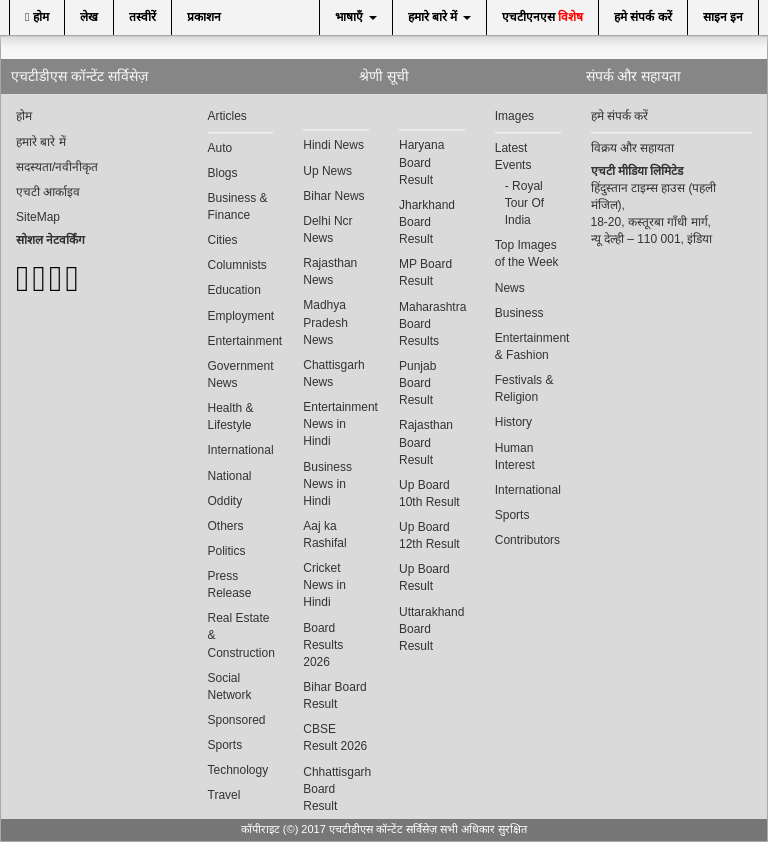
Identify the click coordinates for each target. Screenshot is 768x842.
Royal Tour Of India (524, 203)
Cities (223, 240)
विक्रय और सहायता (633, 148)
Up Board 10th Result (429, 493)
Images (514, 116)
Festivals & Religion (524, 388)
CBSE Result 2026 (335, 737)
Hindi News (333, 145)
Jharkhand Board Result (427, 222)
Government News (241, 374)
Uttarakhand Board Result (431, 629)
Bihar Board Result (334, 695)
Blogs (223, 173)
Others (226, 526)
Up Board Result (424, 577)
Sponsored (237, 720)
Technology (238, 770)
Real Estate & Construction (241, 635)
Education (234, 290)
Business (519, 313)
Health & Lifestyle (231, 416)
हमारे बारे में (439, 17)
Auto (220, 148)
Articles (227, 116)
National (230, 476)
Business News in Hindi (327, 484)
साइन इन (723, 17)
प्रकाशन (204, 17)
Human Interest (515, 456)
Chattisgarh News (333, 373)
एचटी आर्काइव (48, 192)
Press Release (230, 584)
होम (37, 17)
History (513, 422)
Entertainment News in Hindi (336, 424)
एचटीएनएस (542, 17)
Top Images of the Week (527, 253)
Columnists (237, 265)
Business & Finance (238, 206)
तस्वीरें (142, 17)
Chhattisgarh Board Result (336, 789)
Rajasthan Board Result (426, 442)
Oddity (225, 501)
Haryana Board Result (421, 162)
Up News (327, 171)
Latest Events (513, 156)
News (510, 288)
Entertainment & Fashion (528, 346)
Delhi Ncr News (327, 229)
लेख (89, 17)
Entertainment (241, 341)
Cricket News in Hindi (324, 585)
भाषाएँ (355, 17)
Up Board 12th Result (429, 535)
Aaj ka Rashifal (324, 534)
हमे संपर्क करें (643, 17)
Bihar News (333, 196)
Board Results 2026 (323, 645)
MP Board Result (425, 272)
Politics (227, 551)
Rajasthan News (330, 271)
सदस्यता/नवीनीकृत (57, 167)
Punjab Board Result (417, 383)
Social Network (230, 686)
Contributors (527, 540)
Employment (241, 316)
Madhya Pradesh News (325, 322)
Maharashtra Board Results (432, 324)
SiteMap (38, 217)
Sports (225, 745)
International (241, 450)
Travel (224, 795)
